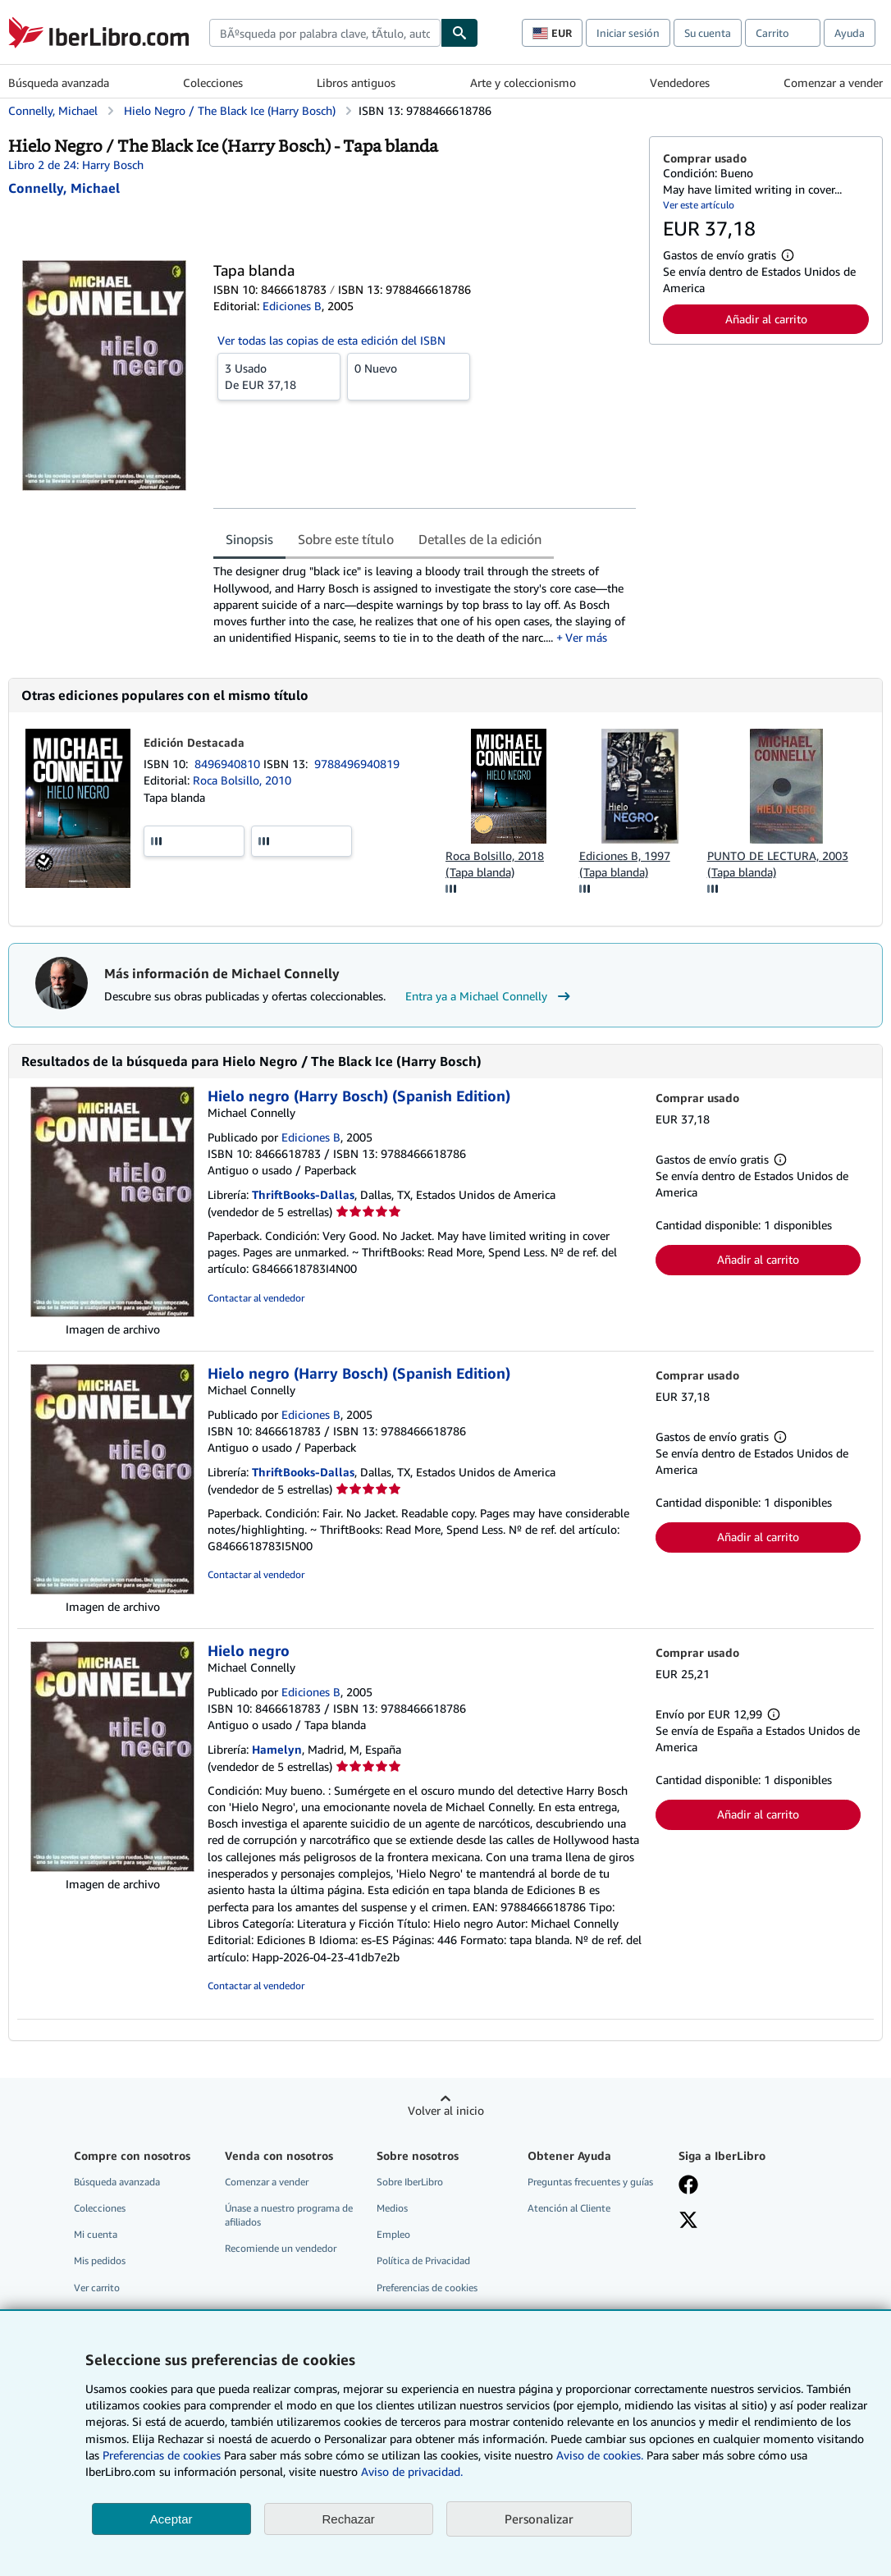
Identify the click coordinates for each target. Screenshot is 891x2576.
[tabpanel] (424, 604)
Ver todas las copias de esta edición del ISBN (331, 340)
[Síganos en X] (688, 2221)
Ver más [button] (586, 637)
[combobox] (325, 33)
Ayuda (849, 32)
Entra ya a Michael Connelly (489, 996)
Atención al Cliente (569, 2208)
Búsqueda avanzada (58, 82)
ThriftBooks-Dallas (303, 1194)
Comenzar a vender (833, 82)
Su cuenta (707, 32)
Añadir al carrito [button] (766, 319)
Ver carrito (97, 2287)
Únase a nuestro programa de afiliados (289, 2215)
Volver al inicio (446, 2110)
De (279, 375)
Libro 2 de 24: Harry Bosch (76, 165)
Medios (392, 2208)
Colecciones (213, 82)
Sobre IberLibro (410, 2182)
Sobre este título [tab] (346, 539)
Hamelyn (277, 1749)
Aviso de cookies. (599, 2455)
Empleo (393, 2234)
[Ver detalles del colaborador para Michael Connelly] (64, 188)
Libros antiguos (356, 82)
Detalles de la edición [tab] (479, 539)
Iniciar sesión (628, 32)
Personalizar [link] (539, 2518)
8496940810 (228, 764)
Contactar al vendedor (256, 1298)
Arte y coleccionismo (523, 82)
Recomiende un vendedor (280, 2248)
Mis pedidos (100, 2260)
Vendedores (680, 82)
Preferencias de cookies (162, 2455)
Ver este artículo (698, 205)
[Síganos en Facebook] (688, 2186)
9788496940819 (357, 764)
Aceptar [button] (171, 2519)
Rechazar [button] (348, 2519)
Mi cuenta (95, 2234)
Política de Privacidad (423, 2260)
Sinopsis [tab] (249, 539)
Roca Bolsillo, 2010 (242, 780)
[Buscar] (459, 33)
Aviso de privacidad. (412, 2471)
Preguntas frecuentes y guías (590, 2182)
